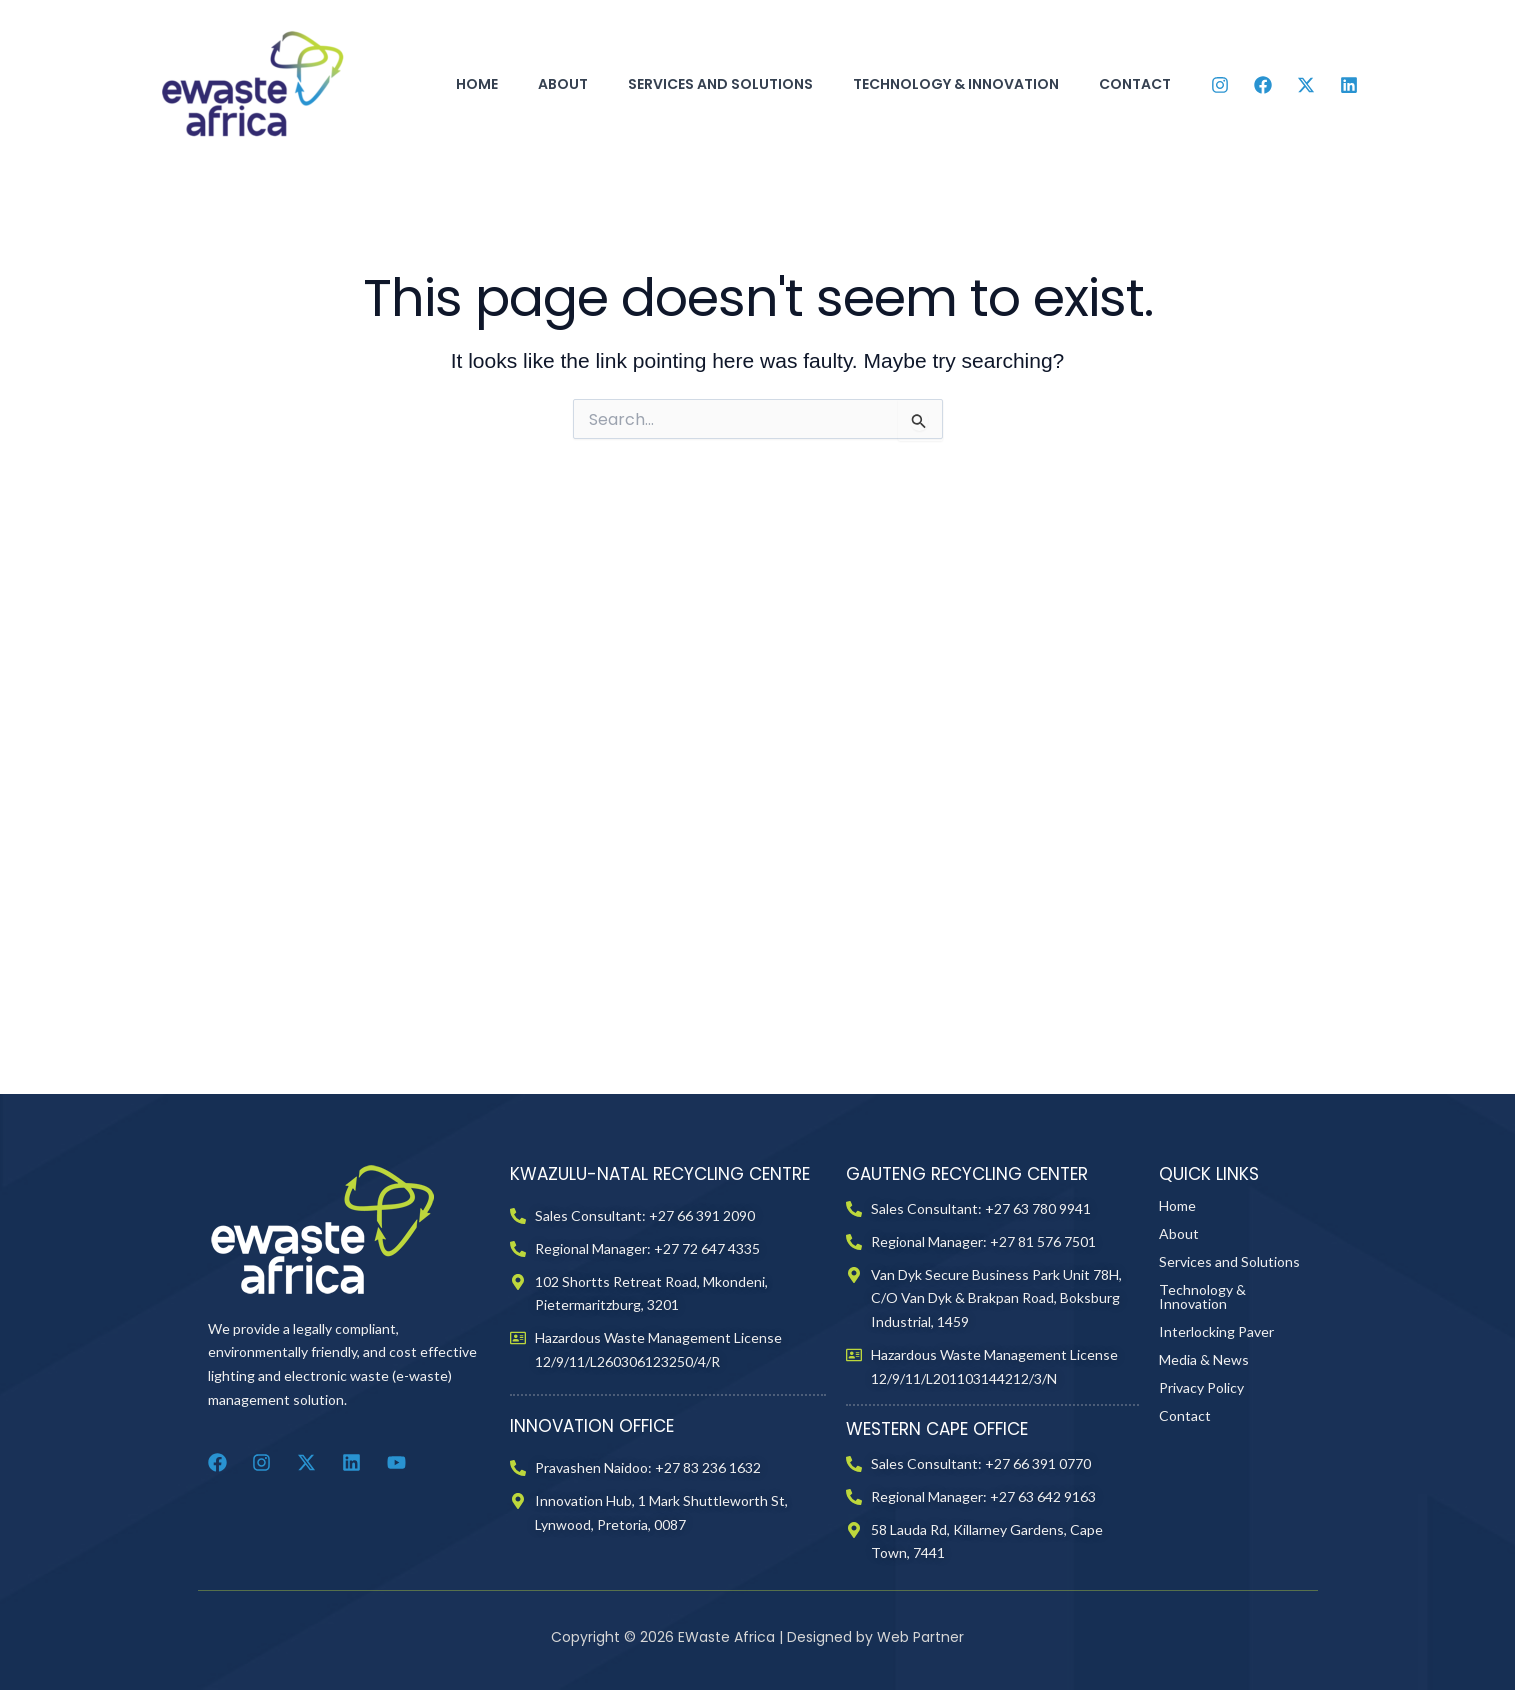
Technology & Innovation (956, 84)
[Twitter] (1306, 85)
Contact (1135, 84)
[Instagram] (1220, 85)
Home (477, 84)
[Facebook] (1263, 85)
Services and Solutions (720, 84)
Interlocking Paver (1216, 1520)
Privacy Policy (1201, 1576)
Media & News (1204, 1548)
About (563, 84)
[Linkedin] (1349, 85)
